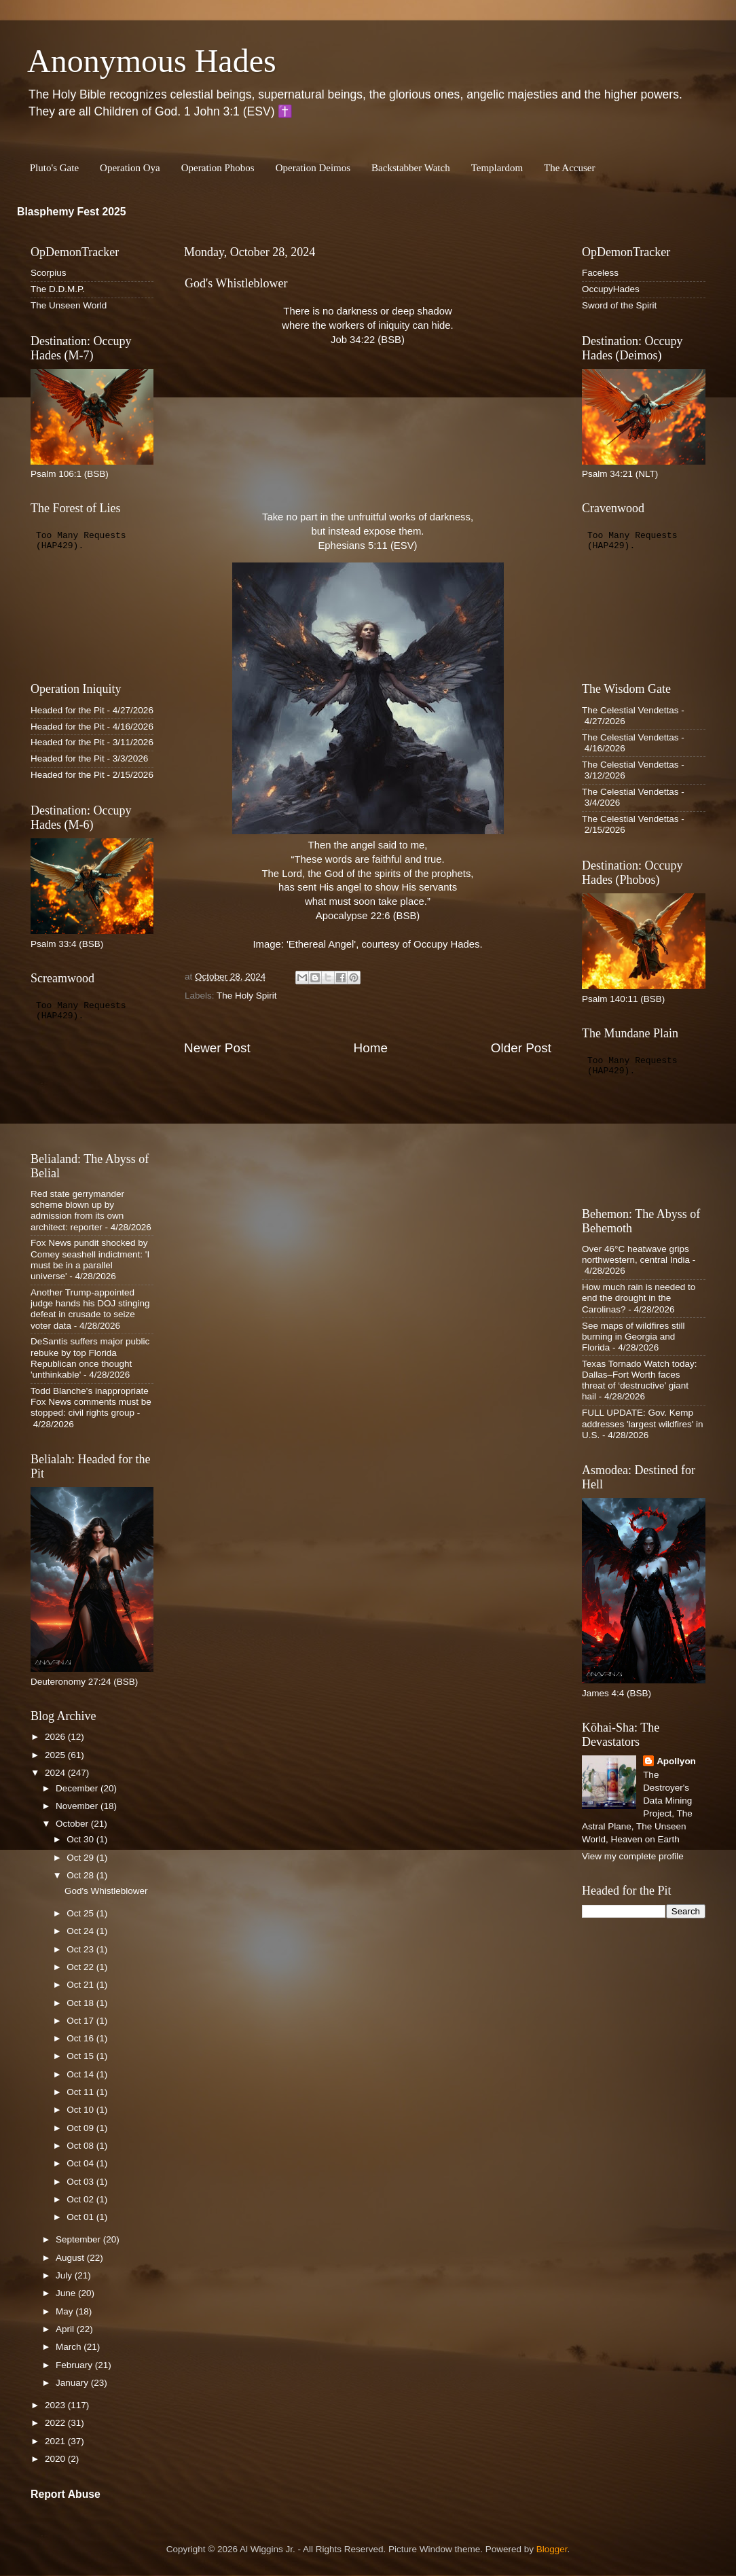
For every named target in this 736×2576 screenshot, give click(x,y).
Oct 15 (81, 2056)
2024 (56, 1773)
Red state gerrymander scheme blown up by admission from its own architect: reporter (77, 1210)
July (65, 2275)
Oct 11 (81, 2092)
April (66, 2329)
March (70, 2347)
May (65, 2311)
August (71, 2258)
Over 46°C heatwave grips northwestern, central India (636, 1254)
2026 (56, 1737)
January (73, 2383)
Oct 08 (81, 2146)
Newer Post (217, 1048)
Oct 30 (81, 1839)
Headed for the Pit (68, 710)
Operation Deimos (313, 167)
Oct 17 (81, 2021)
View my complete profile (633, 1856)
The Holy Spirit (247, 995)
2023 (56, 2405)
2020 (56, 2459)
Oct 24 (81, 1931)
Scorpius (49, 273)
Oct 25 (81, 1913)
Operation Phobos (218, 167)
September (79, 2239)
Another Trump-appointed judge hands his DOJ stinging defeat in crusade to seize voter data (90, 1309)
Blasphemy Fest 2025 (71, 211)
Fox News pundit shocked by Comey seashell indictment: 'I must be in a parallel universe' (90, 1259)
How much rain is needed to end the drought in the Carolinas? (638, 1298)
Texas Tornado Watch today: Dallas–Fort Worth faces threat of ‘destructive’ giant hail (639, 1380)
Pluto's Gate (54, 167)
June (67, 2293)
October (73, 1824)
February (75, 2365)
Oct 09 (81, 2128)
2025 (56, 1755)
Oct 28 (81, 1875)
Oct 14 (81, 2074)
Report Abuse (65, 2494)
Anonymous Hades (151, 61)
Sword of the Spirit (619, 305)
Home (371, 1048)
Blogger (552, 2549)
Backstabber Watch (410, 167)
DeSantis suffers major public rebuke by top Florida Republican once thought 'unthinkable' (90, 1358)
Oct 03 (81, 2182)
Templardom (497, 167)
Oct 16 (81, 2038)
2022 (56, 2423)
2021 (56, 2441)
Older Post (521, 1048)
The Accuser (569, 167)
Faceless (600, 273)
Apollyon (676, 1761)
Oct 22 (81, 1967)
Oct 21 (81, 1985)
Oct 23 (81, 1949)
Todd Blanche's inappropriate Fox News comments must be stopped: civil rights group (91, 1402)
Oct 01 (81, 2217)
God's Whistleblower (106, 1891)
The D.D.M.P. (58, 289)
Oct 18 (81, 2003)
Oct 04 (81, 2163)
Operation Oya (130, 167)
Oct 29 (81, 1858)
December (78, 1788)
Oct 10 (81, 2110)
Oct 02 (81, 2199)
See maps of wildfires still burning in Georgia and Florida (633, 1337)
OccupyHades (611, 289)
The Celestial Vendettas (630, 710)
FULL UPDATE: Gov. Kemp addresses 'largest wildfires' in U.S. (642, 1423)
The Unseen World (69, 305)
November (78, 1806)
